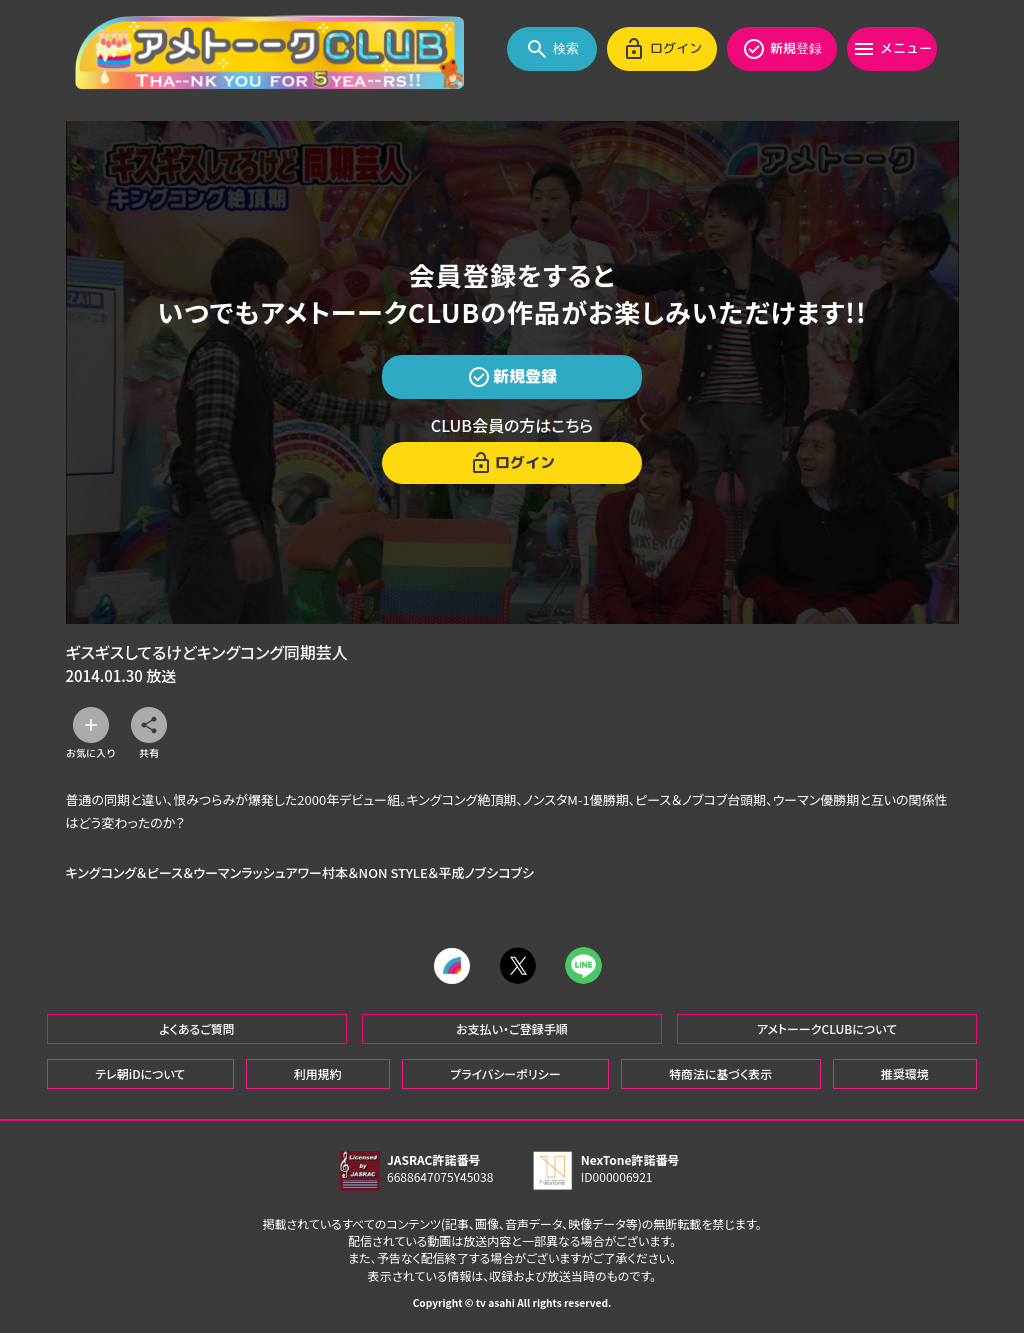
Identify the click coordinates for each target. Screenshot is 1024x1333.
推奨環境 (905, 1072)
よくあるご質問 (197, 1027)
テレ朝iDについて (140, 1072)
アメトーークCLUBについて (827, 1027)
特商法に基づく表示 (720, 1072)
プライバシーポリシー (505, 1072)
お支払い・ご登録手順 (511, 1027)
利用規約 (318, 1072)
